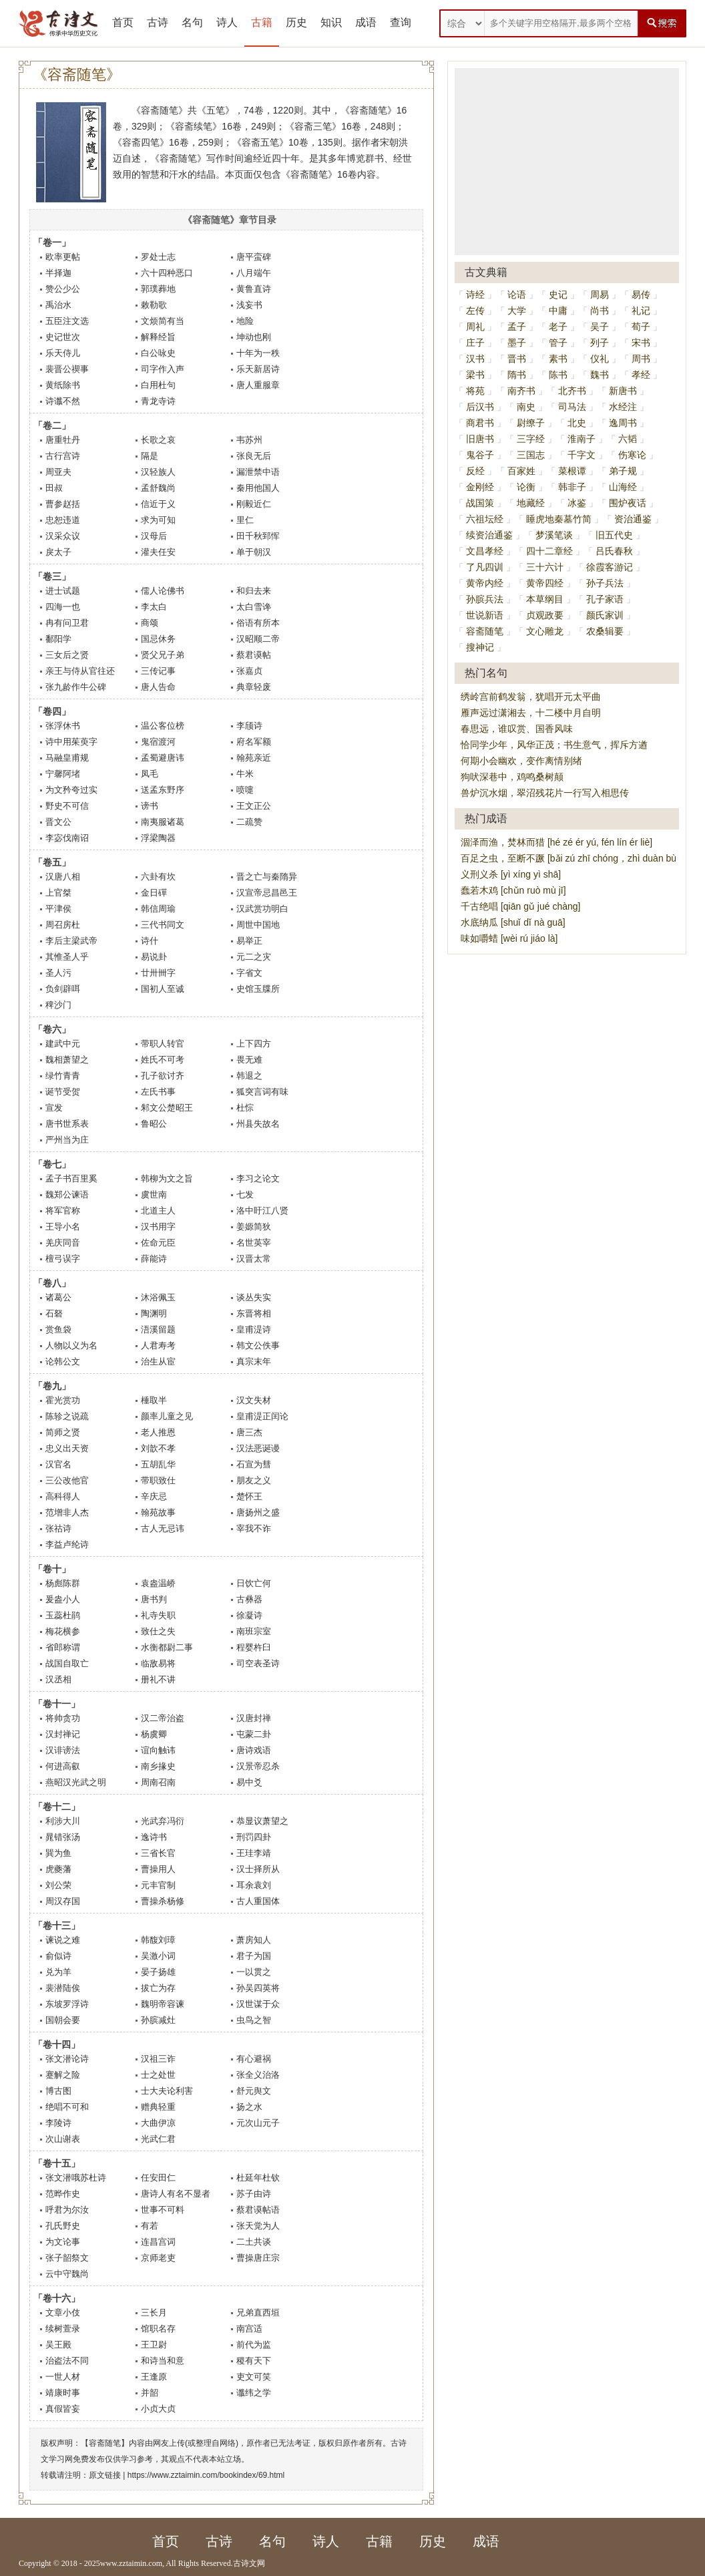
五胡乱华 (158, 1464)
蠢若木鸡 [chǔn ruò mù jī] (513, 890)
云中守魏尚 (67, 2274)
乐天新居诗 (258, 369)
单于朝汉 (253, 552)
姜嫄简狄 (253, 1227)
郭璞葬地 (158, 289)
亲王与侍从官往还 (80, 671)
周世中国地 (258, 925)
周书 (641, 358)
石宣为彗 (253, 1464)
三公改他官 (67, 1480)
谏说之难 (62, 1940)
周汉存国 (62, 1901)
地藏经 (531, 503)
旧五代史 (614, 535)
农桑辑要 (605, 631)
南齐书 (521, 390)
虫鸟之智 (253, 2020)
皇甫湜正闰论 (262, 1416)
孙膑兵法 (484, 599)
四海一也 (62, 607)
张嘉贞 (249, 671)
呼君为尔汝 (67, 2210)
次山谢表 (62, 2139)
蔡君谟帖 (253, 655)
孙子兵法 (605, 583)
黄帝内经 (484, 583)
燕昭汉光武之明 (75, 1782)
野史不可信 (67, 806)
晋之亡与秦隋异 (266, 877)
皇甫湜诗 (253, 1329)
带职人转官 (162, 1044)
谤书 (149, 806)
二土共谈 (253, 2242)
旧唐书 (480, 438)
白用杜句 (158, 385)
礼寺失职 (158, 1615)
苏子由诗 (253, 2194)
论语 (516, 294)
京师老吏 (158, 2258)
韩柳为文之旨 (167, 1178)
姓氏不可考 (162, 1060)
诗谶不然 (62, 401)
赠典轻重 (158, 2107)
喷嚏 (245, 790)
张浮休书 (62, 726)
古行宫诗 (62, 456)
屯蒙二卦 (253, 1734)
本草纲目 (544, 599)
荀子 (641, 326)
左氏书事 (158, 1092)
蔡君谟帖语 (258, 2210)
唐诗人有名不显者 (175, 2194)
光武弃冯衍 (162, 1821)
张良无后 (253, 456)
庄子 (475, 342)
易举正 (249, 941)
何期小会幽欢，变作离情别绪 (521, 760)
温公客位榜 (162, 726)
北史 (576, 422)
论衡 (526, 487)
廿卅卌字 (158, 973)
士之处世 (158, 2075)
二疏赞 (249, 822)
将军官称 (62, 1211)
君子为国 (253, 1956)
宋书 (641, 342)
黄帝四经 (544, 583)
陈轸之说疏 (67, 1416)
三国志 (531, 454)
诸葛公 (58, 1297)
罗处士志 (158, 257)
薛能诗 (154, 1259)
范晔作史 (62, 2194)
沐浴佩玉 (158, 1297)
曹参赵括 (62, 504)
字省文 (249, 973)
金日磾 (154, 893)
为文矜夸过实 (71, 790)
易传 (641, 294)
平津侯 (58, 909)
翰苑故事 (158, 1512)
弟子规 (623, 471)
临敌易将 (158, 1663)
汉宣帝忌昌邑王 (266, 893)
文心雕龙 (544, 631)
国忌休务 (158, 639)
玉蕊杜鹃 (62, 1615)
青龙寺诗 (158, 401)
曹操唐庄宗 (258, 2258)
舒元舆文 (253, 2091)
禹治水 (58, 305)
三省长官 (158, 1853)
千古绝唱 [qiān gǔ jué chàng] (520, 906)
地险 (245, 321)
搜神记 (480, 647)
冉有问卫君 (67, 623)
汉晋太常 (253, 1259)
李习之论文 (258, 1178)
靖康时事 (62, 2393)
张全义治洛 (258, 2075)
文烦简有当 (162, 321)
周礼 (475, 326)
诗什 (149, 941)
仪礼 (599, 358)
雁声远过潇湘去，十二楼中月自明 (531, 712)
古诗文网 (249, 2563)
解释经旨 (158, 337)
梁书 (475, 374)
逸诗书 (154, 1837)
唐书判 (154, 1599)
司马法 (572, 406)
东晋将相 (253, 1313)
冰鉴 (576, 503)
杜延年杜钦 (258, 2178)
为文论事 (62, 2242)
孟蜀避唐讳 (162, 758)
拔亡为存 (158, 1988)
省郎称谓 (62, 1647)
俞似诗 (58, 1956)
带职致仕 (158, 1480)
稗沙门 (58, 1005)
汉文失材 (253, 1400)
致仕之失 (158, 1631)
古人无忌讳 (162, 1528)
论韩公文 (62, 1361)
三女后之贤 (67, 655)
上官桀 (58, 893)
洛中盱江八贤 (262, 1211)
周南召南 (158, 1782)
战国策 (480, 503)
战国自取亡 (67, 1663)
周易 (599, 294)
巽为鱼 (58, 1853)
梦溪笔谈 (554, 535)
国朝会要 (62, 2020)
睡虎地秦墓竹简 (559, 519)
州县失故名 (258, 1124)
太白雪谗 (253, 607)
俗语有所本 (258, 623)
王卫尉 (154, 2345)
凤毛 (149, 774)
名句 (192, 22)
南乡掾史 (158, 1766)
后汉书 (480, 406)
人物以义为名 (71, 1345)
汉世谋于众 (258, 2004)
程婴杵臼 (253, 1647)
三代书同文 (162, 925)
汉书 (475, 358)
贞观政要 (544, 615)
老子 (558, 326)
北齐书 (572, 390)
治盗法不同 (67, 2361)
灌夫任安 (158, 552)
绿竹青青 (62, 1076)
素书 (558, 358)
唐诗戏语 (253, 1750)
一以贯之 (253, 1972)
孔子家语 (605, 599)
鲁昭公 (154, 1124)
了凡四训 (484, 567)
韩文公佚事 (258, 1345)
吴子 (599, 326)
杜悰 (245, 1108)
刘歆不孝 (158, 1448)
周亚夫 (58, 472)
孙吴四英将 (258, 1988)
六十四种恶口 (167, 273)
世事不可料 (162, 2210)
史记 (558, 294)
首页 (123, 22)
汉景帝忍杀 (258, 1766)
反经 (475, 471)
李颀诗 (249, 726)
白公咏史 (158, 353)
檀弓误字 (62, 1259)
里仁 (245, 520)
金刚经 (480, 487)
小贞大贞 (158, 2409)
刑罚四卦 (253, 1837)
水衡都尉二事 (167, 1647)
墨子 (516, 342)
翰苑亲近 (253, 758)
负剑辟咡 (62, 989)
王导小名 (62, 1227)
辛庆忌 (154, 1496)
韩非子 (572, 487)
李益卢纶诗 (67, 1544)
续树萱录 (62, 2329)
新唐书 (623, 390)
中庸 (558, 310)
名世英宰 (253, 1243)
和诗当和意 (162, 2361)
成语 (366, 22)
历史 (296, 22)
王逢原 (154, 2377)
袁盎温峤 (158, 1583)
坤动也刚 (253, 337)
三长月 (154, 2313)
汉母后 (154, 536)
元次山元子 (258, 2123)
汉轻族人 (158, 472)
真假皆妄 (62, 2409)
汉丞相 (58, 1679)
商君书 (480, 422)
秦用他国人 (258, 488)
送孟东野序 (162, 790)
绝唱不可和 (67, 2107)
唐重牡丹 (62, 440)
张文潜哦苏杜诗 (75, 2178)
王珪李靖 (253, 1853)
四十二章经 (549, 551)
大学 (516, 310)
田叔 (54, 488)
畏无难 (249, 1060)
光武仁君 (158, 2139)
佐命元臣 (158, 1243)
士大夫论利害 (167, 2091)
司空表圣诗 (258, 1663)
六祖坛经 (484, 519)
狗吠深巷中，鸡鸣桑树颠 (512, 776)
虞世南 (154, 1194)
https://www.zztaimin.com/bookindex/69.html (206, 2475)
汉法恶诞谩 (258, 1448)
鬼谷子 (480, 454)
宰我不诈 (253, 1528)
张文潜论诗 (67, 2059)
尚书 (599, 310)
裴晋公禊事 (67, 369)
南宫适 (249, 2329)
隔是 (149, 456)
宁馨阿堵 (62, 774)
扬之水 (249, 2107)
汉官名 (58, 1464)
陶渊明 (154, 1313)
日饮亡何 (253, 1583)
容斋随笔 (484, 631)
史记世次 (62, 337)
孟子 (516, 326)
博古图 (58, 2091)
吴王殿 (58, 2345)
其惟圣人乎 (67, 957)
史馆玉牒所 (258, 989)
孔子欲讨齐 (162, 1076)
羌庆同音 (62, 1243)
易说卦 (154, 957)
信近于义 (158, 504)
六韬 (627, 438)
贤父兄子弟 (162, 655)
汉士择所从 (258, 1869)
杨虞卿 (154, 1734)
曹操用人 (158, 1869)
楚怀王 (249, 1496)
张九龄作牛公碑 (75, 687)
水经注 (623, 406)
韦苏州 (249, 440)
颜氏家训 (605, 615)
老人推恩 (158, 1432)
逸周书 (623, 422)
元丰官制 (158, 1885)
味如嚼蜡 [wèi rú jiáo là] (509, 938)
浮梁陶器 (158, 838)
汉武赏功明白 (262, 909)
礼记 (641, 310)
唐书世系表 (67, 1124)
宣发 (54, 1108)
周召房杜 (62, 925)
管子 (558, 342)
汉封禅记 (62, 1734)
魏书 (599, 374)
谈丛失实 (253, 1297)
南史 (526, 406)
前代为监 (253, 2345)
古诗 (157, 22)
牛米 (245, 774)
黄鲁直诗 (253, 289)
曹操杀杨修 (162, 1901)
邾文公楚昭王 (167, 1108)
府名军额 (253, 742)
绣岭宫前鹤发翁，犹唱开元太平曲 (531, 696)
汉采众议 (62, 536)
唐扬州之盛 (258, 1512)
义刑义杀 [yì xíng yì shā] (511, 874)
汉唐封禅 (253, 1718)
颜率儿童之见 (167, 1416)
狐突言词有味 (262, 1092)
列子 (599, 342)
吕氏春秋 (614, 551)
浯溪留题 (158, 1329)
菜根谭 (572, 471)
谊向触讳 (158, 1750)
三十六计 (544, 567)
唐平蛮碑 (253, 257)
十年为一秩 (258, 353)
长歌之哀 (158, 440)
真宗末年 (253, 1361)
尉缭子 (531, 422)
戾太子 (58, 552)
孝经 (641, 374)
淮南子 (581, 438)
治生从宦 (158, 1361)
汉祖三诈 (158, 2059)
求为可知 (158, 520)
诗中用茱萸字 (71, 742)
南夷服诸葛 (162, 822)
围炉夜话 (627, 503)
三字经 (531, 438)
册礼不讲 (158, 1679)
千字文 (581, 454)
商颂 (149, 623)
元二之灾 (253, 957)
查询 (400, 22)
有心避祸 (253, 2059)
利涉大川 (62, 1821)
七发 (245, 1194)
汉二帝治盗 (162, 1718)
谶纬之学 (253, 2393)
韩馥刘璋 (158, 1940)
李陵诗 (58, 2123)
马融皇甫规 (67, 758)
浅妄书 (249, 305)
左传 (475, 310)
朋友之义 (253, 1480)
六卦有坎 (158, 877)
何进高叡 (62, 1766)
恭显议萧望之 (262, 1821)
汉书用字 (158, 1227)
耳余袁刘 (253, 1885)
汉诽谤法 (62, 1750)
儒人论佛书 (162, 591)
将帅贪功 (62, 1718)
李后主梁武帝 (71, 941)
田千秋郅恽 (258, 536)
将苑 (475, 390)
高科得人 (62, 1496)
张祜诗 (58, 1528)
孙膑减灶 (158, 2020)
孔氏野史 (62, 2226)
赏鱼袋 (58, 1329)
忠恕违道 (62, 520)
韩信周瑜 (158, 909)
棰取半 (154, 1400)
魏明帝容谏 (162, 2004)
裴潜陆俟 (62, 1988)
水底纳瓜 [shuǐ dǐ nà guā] (513, 922)
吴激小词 (158, 1956)
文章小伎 (62, 2313)
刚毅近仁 (253, 504)
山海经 (623, 487)
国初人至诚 (162, 989)
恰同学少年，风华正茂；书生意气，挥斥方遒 (554, 744)
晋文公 (58, 822)
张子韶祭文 (67, 2258)
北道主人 (158, 1211)
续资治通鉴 (489, 535)
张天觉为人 (258, 2226)
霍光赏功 (62, 1400)
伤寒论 (632, 454)
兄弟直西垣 (258, 2313)
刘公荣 (58, 1885)
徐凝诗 (249, 1615)
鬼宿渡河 (158, 742)
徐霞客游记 (609, 567)
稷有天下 (253, 2361)
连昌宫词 (158, 2242)
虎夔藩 (58, 1869)
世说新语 (484, 615)
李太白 (154, 607)
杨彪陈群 (62, 1583)
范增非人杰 (67, 1512)
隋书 (516, 374)
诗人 (227, 22)
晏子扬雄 (158, 1972)
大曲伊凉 (158, 2123)
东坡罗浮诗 (67, 2004)
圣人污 (58, 973)
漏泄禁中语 (258, 472)
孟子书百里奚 (71, 1178)
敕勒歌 (154, 305)
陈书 (558, 374)
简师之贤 (62, 1432)
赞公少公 (62, 289)
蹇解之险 (62, 2075)
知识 (331, 22)
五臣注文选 (67, 321)
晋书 (516, 358)
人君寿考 (158, 1345)
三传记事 (158, 671)
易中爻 (249, 1782)
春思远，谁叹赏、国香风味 (517, 728)
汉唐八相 (62, 877)
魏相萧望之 (67, 1060)
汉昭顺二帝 (258, 639)
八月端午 (253, 273)
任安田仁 (158, 2178)
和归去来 (253, 591)
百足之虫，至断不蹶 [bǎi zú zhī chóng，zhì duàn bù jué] (577, 858)
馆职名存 (158, 2329)
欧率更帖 (62, 257)
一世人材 (62, 2377)
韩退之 (249, 1076)
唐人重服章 (258, 385)
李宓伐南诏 (67, 838)
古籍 (261, 22)
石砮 (54, 1313)
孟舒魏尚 (158, 488)
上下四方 (253, 1044)
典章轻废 (253, 687)
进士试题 (62, 591)
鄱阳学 (58, 639)
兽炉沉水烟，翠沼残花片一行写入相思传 (545, 792)
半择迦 (58, 273)
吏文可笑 (253, 2377)
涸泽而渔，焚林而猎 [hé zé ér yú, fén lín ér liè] (556, 842)
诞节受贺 (62, 1092)
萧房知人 (253, 1940)
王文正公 (253, 806)
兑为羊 (58, 1972)
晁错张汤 (62, 1837)
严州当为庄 (67, 1140)
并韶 (149, 2393)
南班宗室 (253, 1631)
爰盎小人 (62, 1599)
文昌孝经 (484, 551)
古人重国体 (258, 1901)
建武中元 (62, 1044)
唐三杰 (249, 1432)
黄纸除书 (62, 385)
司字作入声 (162, 369)
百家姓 (521, 471)
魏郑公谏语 (67, 1194)
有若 (149, 2226)
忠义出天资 (67, 1448)
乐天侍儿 (62, 353)
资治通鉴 (633, 519)
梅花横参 (62, 1631)
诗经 (475, 294)
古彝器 (249, 1599)
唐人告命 (158, 687)
